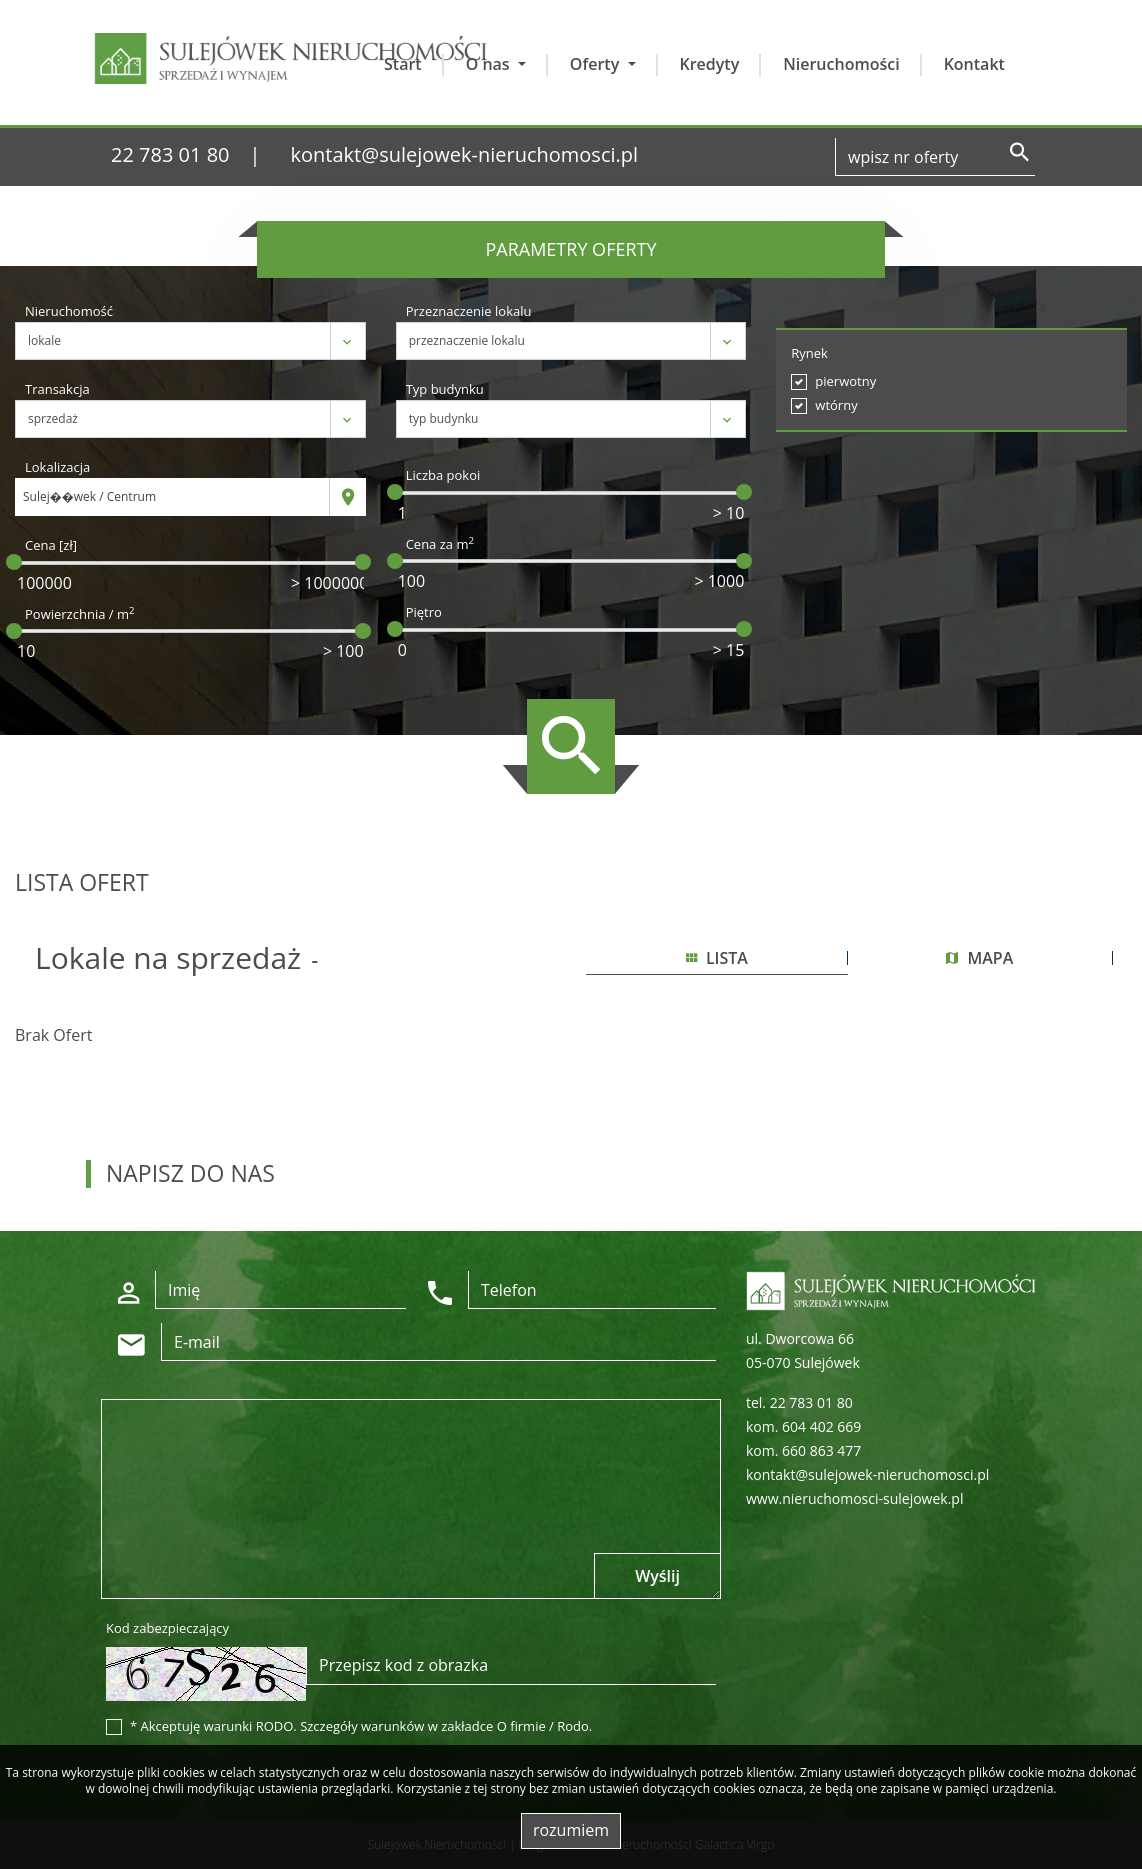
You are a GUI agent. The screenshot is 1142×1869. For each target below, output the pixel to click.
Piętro (424, 612)
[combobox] (172, 497)
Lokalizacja (57, 467)
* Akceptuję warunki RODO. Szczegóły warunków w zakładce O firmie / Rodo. (361, 1726)
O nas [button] (490, 64)
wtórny (836, 405)
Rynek (809, 353)
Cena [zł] (51, 545)
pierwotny (845, 381)
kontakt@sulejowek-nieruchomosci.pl (465, 154)
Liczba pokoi (443, 475)
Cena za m (440, 544)
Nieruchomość (69, 311)
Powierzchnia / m (80, 614)
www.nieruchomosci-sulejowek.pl (854, 1498)
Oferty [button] (597, 64)
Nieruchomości (841, 64)
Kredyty (710, 64)
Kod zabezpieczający (167, 1628)
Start (403, 64)
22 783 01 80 (170, 154)
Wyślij (657, 1576)
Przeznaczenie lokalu (469, 311)
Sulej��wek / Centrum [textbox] (89, 496)
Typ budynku (445, 389)
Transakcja (57, 389)
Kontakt (974, 64)
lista (717, 958)
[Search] (935, 157)
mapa (979, 958)
